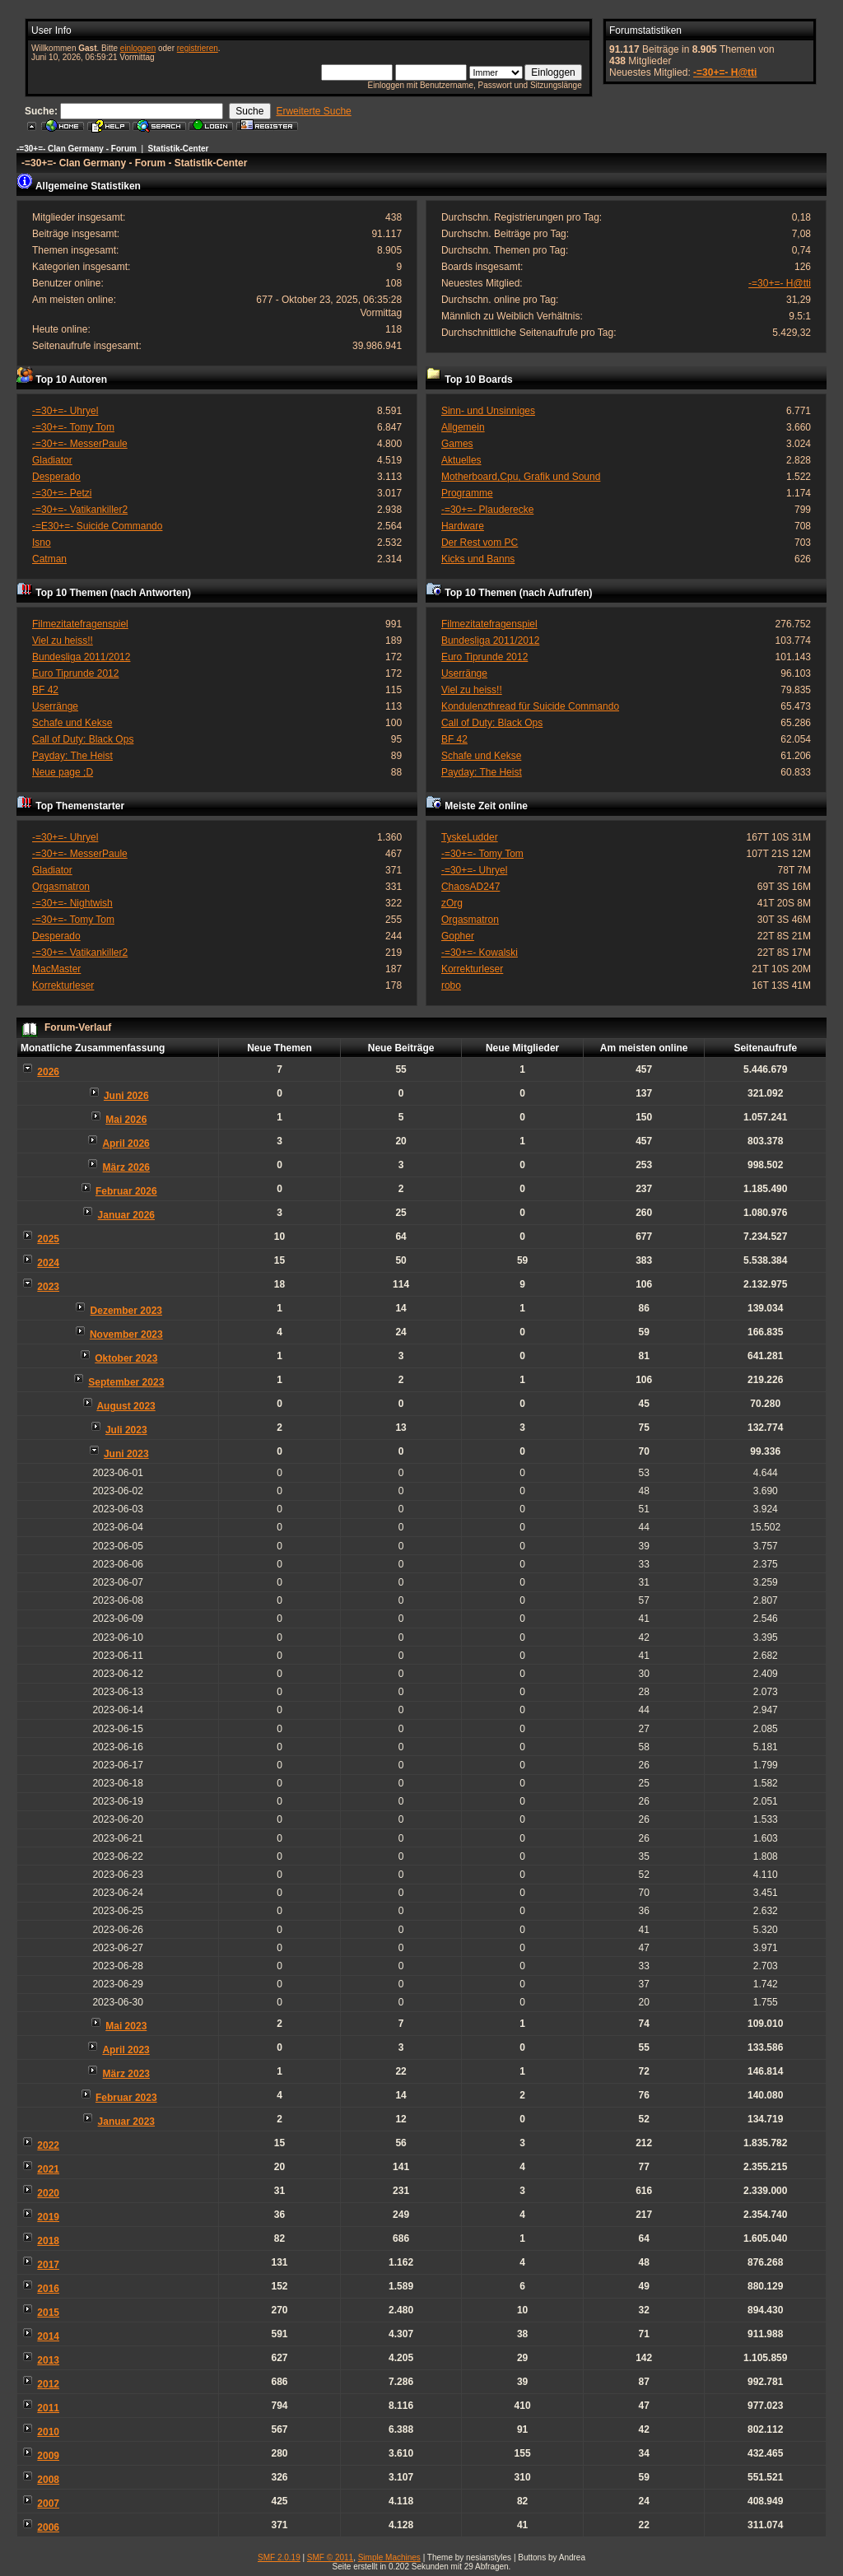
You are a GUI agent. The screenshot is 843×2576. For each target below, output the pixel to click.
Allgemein (463, 427)
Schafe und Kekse (72, 723)
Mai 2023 (126, 2026)
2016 (48, 2288)
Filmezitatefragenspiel (80, 624)
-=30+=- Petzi (61, 493)
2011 (48, 2408)
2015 (48, 2312)
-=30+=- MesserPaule (80, 444)
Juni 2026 (126, 1096)
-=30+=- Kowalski (479, 952)
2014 (48, 2336)
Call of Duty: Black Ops (82, 739)
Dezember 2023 (126, 1310)
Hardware (462, 526)
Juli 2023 (126, 1430)
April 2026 (125, 1143)
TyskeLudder (469, 837)
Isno (41, 542)
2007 (48, 2503)
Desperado (56, 476)
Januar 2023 (126, 2121)
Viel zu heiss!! (62, 640)
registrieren (197, 48)
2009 (48, 2456)
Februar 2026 (126, 1191)
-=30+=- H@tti (725, 72)
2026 (48, 1072)
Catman (49, 559)
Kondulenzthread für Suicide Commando (530, 706)
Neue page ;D (62, 772)
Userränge (55, 706)
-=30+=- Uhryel (65, 411)
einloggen (138, 48)
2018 (48, 2241)
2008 (48, 2479)
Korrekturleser (63, 985)
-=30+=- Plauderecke (487, 509)
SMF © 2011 (330, 2557)
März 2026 (126, 1167)
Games (457, 444)
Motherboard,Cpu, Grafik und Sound (520, 476)
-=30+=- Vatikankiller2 (80, 509)
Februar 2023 (126, 2097)
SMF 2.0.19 (279, 2557)
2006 (48, 2527)
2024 (48, 1263)
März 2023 (126, 2074)
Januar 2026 (126, 1215)
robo (451, 985)
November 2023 (126, 1334)
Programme (467, 493)
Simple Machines (389, 2557)
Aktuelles (461, 460)
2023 (48, 1287)
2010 (48, 2432)
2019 (48, 2217)
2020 (48, 2193)
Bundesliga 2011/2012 (81, 657)
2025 (48, 1239)
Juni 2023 (126, 1454)
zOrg (452, 903)
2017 (48, 2265)
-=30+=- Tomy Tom (73, 427)
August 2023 (125, 1406)
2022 (48, 2145)
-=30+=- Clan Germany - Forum (76, 148)
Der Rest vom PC (479, 542)
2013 (48, 2360)
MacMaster (56, 969)
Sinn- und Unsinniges (488, 411)
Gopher (457, 936)
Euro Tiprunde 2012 (75, 673)
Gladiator (52, 460)
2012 (48, 2384)
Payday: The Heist (72, 756)
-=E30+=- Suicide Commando (97, 526)
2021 (48, 2169)
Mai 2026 (126, 1119)
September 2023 (126, 1382)
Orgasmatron (61, 886)
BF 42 (45, 690)
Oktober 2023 (126, 1358)
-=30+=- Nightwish (72, 903)
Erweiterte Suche (313, 111)
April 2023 (125, 2050)
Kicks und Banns (478, 559)
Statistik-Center (178, 148)
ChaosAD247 (470, 886)
